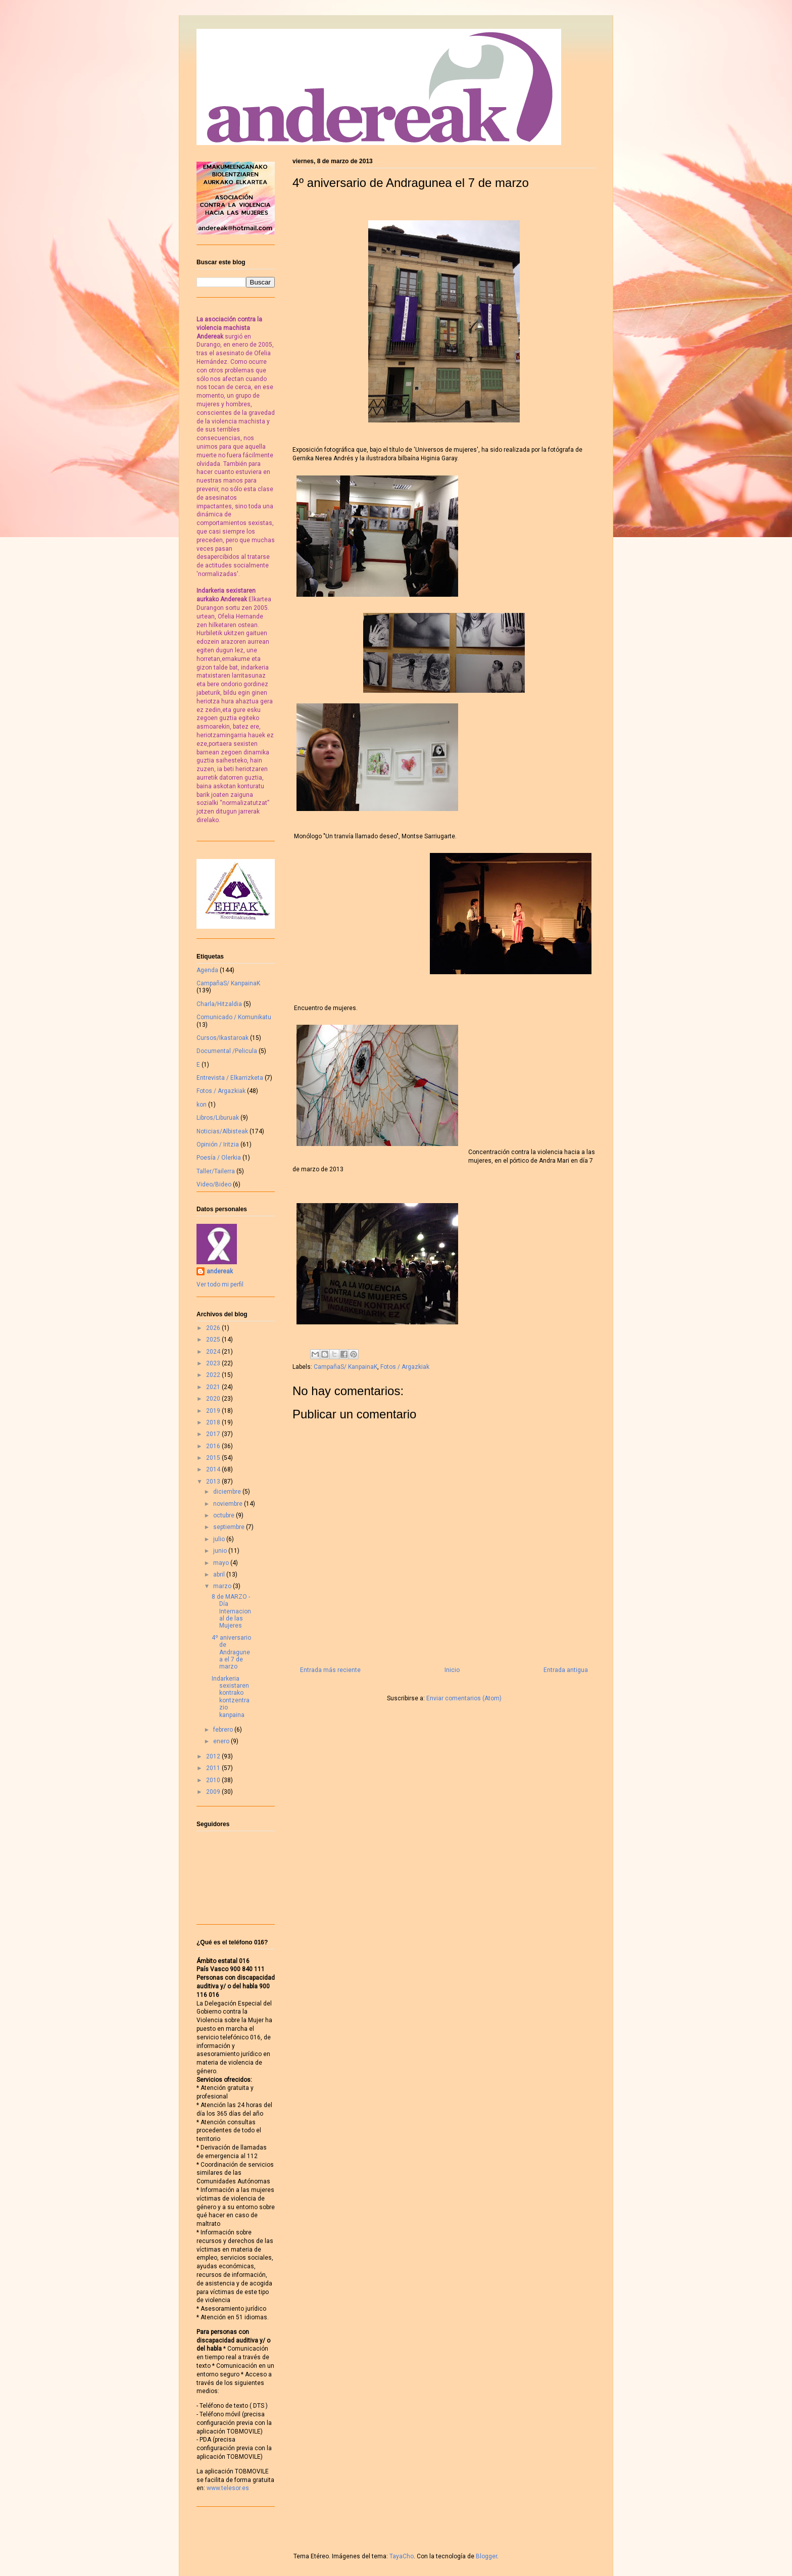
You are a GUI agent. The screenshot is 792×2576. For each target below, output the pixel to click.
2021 (214, 1387)
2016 (214, 1446)
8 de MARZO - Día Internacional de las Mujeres (231, 1611)
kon (201, 1104)
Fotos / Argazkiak (404, 1366)
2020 (214, 1398)
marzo (223, 1586)
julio (219, 1539)
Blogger (486, 2556)
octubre (224, 1515)
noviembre (228, 1503)
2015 (214, 1457)
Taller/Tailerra (215, 1171)
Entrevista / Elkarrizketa (229, 1077)
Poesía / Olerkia (218, 1157)
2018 (214, 1422)
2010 (214, 1780)
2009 (214, 1791)
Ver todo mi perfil (219, 1284)
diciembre (227, 1491)
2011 (214, 1768)
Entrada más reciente (330, 1670)
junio (220, 1550)
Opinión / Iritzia (217, 1144)
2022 (214, 1374)
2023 (214, 1363)
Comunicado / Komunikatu (233, 1017)
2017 (214, 1434)
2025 (214, 1339)
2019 (214, 1410)
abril (219, 1574)
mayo (221, 1562)
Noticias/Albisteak (222, 1131)
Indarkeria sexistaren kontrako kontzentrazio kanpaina (231, 1697)
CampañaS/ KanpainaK (345, 1366)
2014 (214, 1469)
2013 (214, 1481)
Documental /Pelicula (226, 1051)
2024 (214, 1351)
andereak (220, 1271)
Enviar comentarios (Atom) (464, 1698)
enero (222, 1741)
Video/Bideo (213, 1184)
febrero (223, 1729)
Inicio (452, 1670)
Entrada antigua (565, 1670)
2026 (214, 1327)
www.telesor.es (228, 2488)
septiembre (229, 1527)
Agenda (207, 970)
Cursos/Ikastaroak (222, 1037)
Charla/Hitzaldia (219, 1004)
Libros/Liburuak (217, 1117)
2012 (214, 1756)
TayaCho (401, 2556)
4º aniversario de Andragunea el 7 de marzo (231, 1652)
